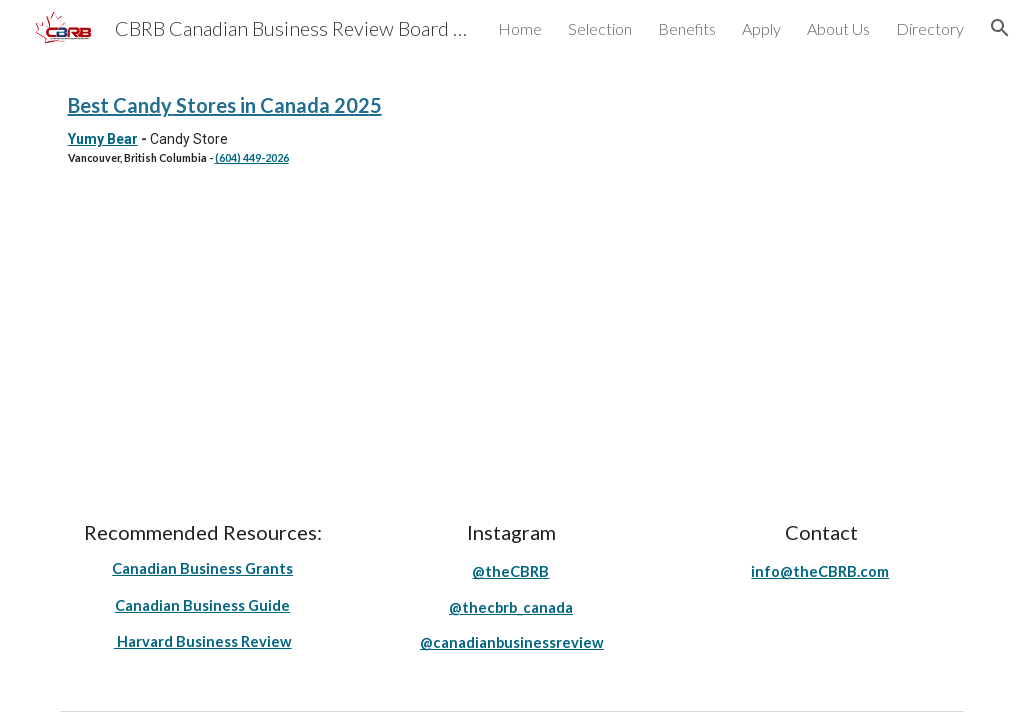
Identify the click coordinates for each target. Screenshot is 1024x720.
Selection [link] (600, 28)
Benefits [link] (687, 28)
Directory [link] (930, 28)
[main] (512, 127)
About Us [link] (838, 28)
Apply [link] (761, 28)
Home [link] (520, 28)
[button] (1000, 28)
